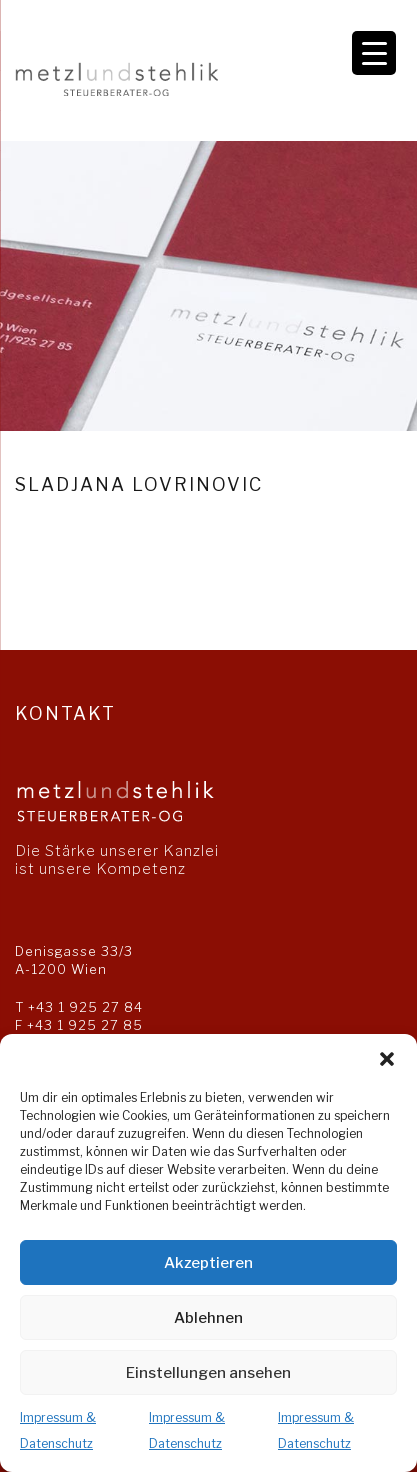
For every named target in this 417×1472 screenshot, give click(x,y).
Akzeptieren (208, 1263)
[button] (387, 1059)
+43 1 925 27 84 (85, 1007)
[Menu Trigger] (374, 53)
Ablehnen (208, 1318)
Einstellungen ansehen (208, 1373)
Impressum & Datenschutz (58, 1430)
